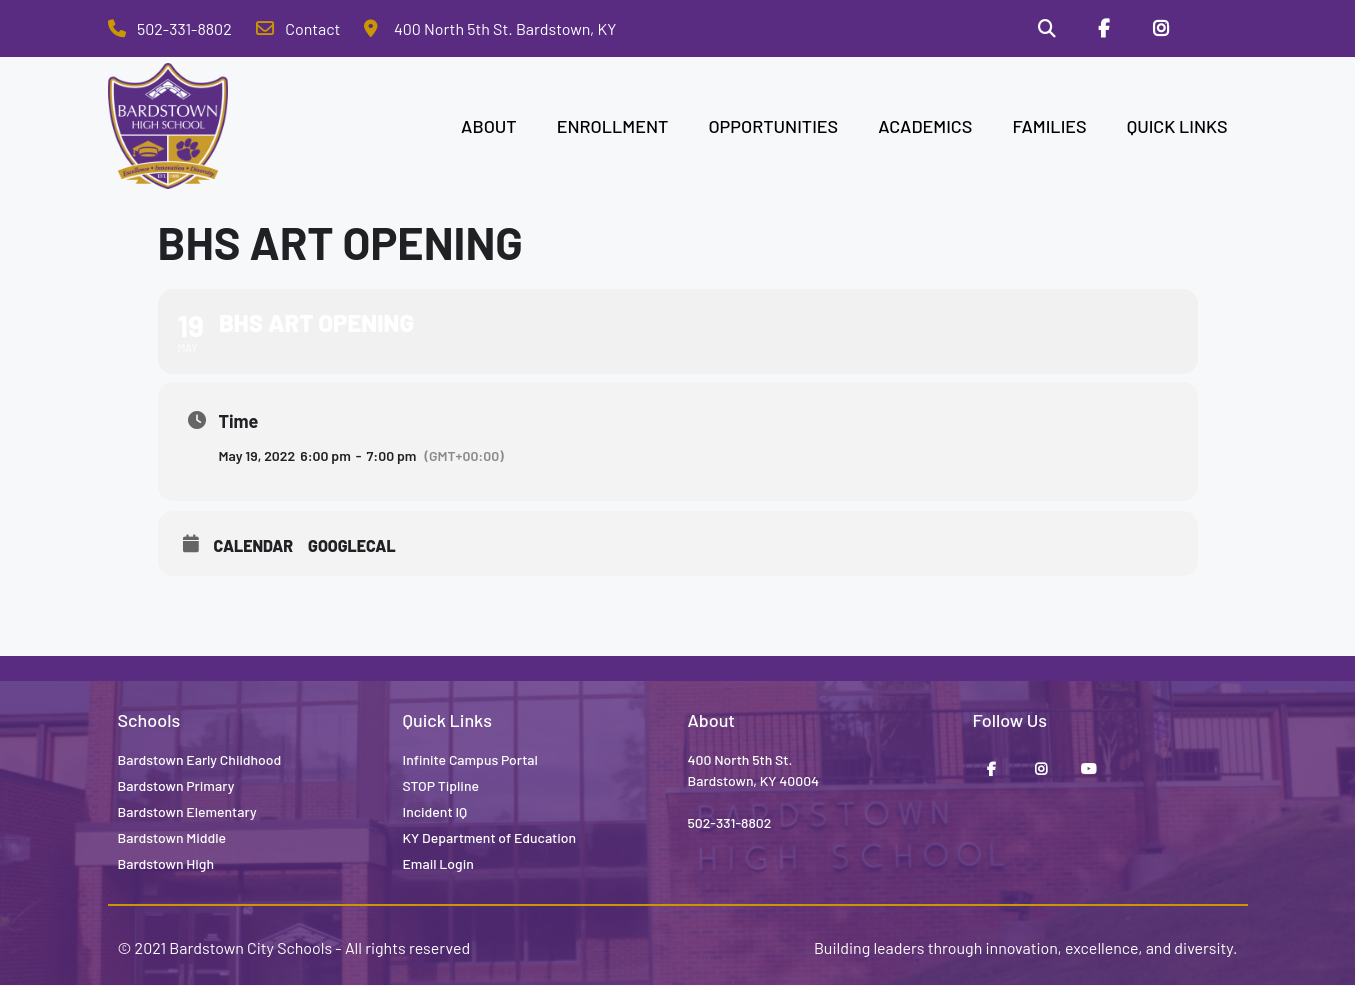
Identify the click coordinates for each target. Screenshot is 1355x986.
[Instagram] (1161, 29)
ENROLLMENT (613, 126)
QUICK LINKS (1177, 126)
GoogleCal (352, 545)
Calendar (254, 545)
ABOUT (489, 126)
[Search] (1046, 29)
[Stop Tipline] (1218, 29)
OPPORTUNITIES (773, 126)
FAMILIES (1049, 126)
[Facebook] (1103, 29)
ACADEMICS (925, 126)
